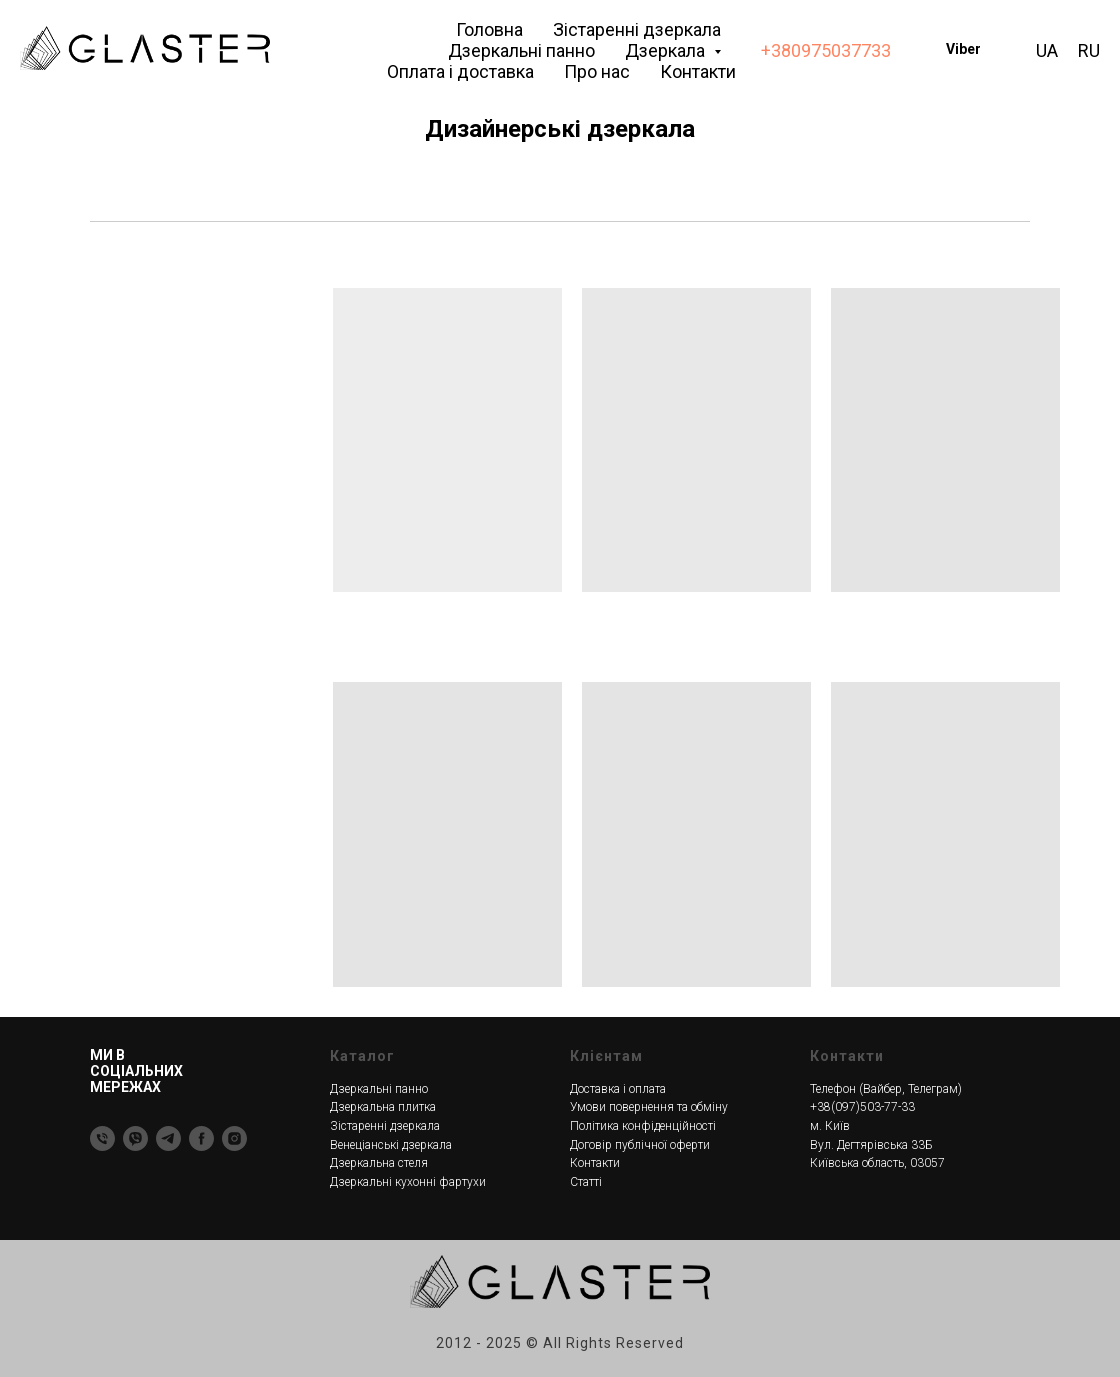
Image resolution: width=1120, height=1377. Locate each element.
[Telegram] (168, 1138)
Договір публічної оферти (640, 1145)
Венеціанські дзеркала (391, 1145)
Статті (586, 1182)
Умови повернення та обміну (649, 1107)
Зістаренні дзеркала (637, 29)
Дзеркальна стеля (379, 1163)
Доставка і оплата (618, 1089)
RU (1089, 50)
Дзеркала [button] (667, 50)
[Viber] (135, 1138)
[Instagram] (234, 1138)
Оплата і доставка (460, 71)
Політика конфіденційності (643, 1126)
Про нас (597, 71)
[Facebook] (201, 1138)
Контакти (698, 71)
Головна (489, 29)
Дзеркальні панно (521, 50)
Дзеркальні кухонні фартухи (408, 1182)
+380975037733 (826, 50)
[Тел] (102, 1138)
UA (1047, 50)
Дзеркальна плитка (383, 1107)
